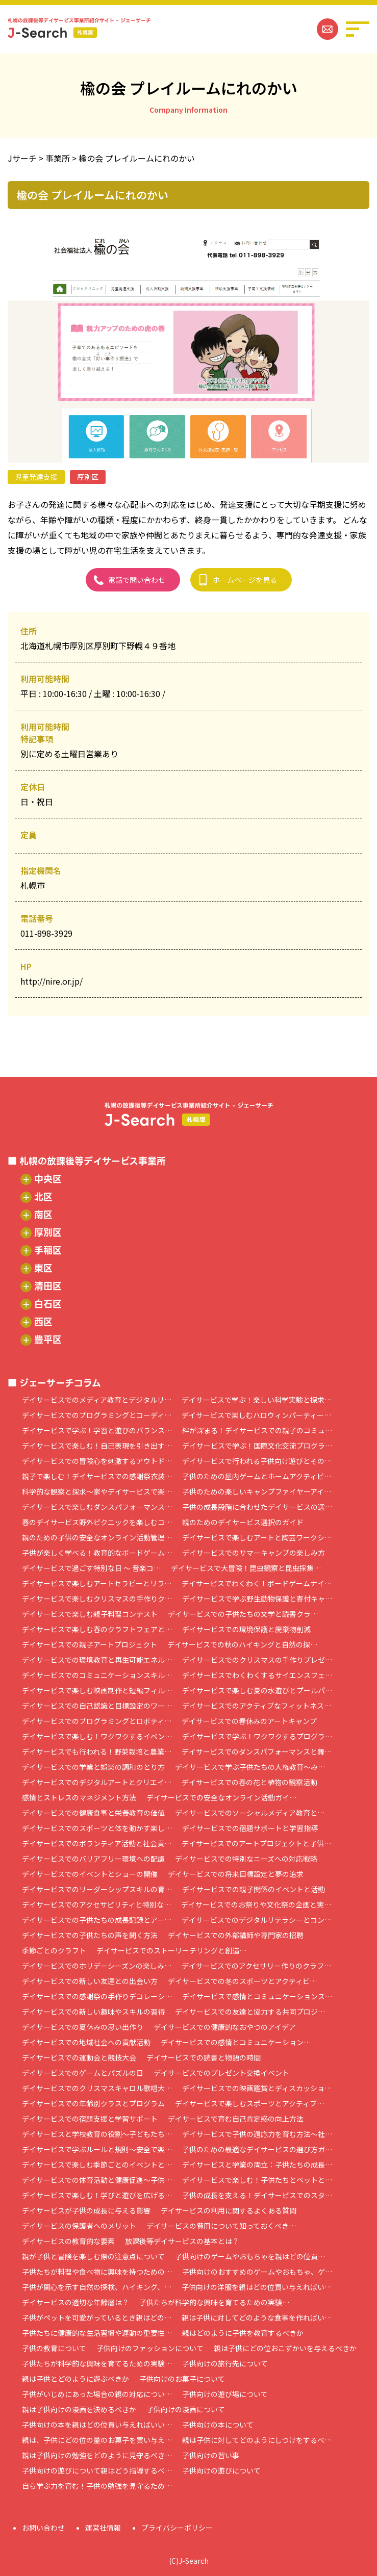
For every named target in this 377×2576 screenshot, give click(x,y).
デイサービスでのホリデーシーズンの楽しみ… (96, 1966)
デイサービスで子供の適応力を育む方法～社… (257, 2134)
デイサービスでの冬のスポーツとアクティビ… (242, 1981)
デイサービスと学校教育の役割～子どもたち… (97, 2134)
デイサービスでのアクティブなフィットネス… (256, 1706)
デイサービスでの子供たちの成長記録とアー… (96, 1920)
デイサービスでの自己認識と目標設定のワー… (97, 1706)
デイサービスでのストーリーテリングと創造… (171, 1950)
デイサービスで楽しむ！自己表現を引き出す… (97, 1445)
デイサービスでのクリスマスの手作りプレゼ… (257, 1660)
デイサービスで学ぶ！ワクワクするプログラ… (257, 1736)
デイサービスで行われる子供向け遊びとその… (257, 1461)
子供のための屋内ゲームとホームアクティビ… (256, 1476)
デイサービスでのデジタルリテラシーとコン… (257, 1920)
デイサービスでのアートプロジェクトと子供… (256, 1843)
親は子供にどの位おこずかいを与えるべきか (285, 2348)
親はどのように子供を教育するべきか (243, 2333)
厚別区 (87, 477)
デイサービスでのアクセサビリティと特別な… (96, 1904)
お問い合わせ (43, 2527)
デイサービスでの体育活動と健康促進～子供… (97, 2180)
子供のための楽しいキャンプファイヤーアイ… (256, 1491)
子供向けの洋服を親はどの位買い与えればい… (257, 2287)
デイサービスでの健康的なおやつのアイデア (225, 2027)
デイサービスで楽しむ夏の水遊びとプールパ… (257, 1690)
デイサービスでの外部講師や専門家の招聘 (236, 1935)
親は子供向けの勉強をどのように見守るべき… (97, 2455)
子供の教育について (54, 2348)
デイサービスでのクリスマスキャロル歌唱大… (97, 2088)
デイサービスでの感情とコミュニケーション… (236, 2042)
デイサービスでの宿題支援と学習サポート (90, 2119)
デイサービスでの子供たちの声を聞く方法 (90, 1935)
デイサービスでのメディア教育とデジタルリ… (96, 1400)
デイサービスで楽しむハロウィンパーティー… (256, 1415)
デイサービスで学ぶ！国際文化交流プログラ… (257, 1445)
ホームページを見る (245, 580)
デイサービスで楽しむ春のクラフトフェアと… (97, 1629)
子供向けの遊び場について (225, 2394)
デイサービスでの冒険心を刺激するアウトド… (97, 1461)
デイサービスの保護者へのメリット (79, 2226)
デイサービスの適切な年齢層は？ (75, 2302)
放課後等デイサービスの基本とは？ (182, 2241)
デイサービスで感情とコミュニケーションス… (257, 1996)
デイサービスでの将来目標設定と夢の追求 (236, 1874)
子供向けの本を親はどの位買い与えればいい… (97, 2424)
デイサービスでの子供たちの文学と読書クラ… (243, 1614)
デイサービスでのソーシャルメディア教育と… (249, 1813)
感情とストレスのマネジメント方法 (79, 1797)
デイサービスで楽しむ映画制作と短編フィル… (97, 1690)
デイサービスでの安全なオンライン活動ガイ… (221, 1797)
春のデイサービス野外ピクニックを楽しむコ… (97, 1522)
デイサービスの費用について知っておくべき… (221, 2226)
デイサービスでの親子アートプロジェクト (89, 1644)
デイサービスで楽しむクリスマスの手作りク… (97, 1598)
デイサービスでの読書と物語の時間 (203, 2057)
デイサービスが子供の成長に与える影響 (86, 2210)
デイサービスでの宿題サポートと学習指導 (250, 1828)
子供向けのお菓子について (182, 2379)
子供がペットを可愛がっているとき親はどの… (96, 2317)
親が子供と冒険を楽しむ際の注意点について (93, 2256)
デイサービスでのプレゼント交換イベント (221, 2073)
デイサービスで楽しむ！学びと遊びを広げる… (97, 2195)
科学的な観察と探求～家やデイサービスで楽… (97, 1491)
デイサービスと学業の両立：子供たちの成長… (257, 2164)
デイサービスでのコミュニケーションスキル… (97, 1675)
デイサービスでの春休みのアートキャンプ (249, 1721)
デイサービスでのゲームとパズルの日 (82, 2073)
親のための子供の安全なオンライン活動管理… (97, 1537)
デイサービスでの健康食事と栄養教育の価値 (93, 1813)
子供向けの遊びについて (221, 2470)
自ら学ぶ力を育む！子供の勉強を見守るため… (97, 2486)
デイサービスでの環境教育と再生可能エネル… (97, 1660)
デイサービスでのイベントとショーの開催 (90, 1874)
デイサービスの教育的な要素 (68, 2241)
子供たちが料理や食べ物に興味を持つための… (97, 2271)
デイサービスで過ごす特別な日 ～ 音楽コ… (91, 1568)
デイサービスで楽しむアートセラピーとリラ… (96, 1583)
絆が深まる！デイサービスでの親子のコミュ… (257, 1430)
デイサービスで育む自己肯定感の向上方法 (236, 2119)
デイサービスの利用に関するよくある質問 (228, 2210)
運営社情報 (103, 2527)
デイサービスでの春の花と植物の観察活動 (249, 1782)
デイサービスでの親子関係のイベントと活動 (253, 1889)
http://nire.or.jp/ (51, 981)
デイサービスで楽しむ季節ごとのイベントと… (97, 2164)
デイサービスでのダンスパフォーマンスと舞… (257, 1751)
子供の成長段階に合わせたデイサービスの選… (257, 1507)
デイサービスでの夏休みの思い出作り (82, 2027)
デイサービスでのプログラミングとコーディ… (96, 1415)
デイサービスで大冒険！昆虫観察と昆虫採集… (246, 1568)
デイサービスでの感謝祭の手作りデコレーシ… (97, 1996)
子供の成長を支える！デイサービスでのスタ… (257, 2195)
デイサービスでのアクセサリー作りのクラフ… (256, 1966)
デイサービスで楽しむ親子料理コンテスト (90, 1614)
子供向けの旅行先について (225, 2363)
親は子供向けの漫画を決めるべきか (79, 2409)
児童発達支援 (36, 477)
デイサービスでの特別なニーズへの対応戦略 (246, 1858)
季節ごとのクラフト (54, 1950)
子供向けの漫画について (185, 2409)
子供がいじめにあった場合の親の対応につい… (97, 2394)
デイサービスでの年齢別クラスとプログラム (93, 2103)
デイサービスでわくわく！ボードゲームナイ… (257, 1583)
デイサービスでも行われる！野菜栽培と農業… (96, 1751)
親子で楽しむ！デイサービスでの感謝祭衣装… (97, 1476)
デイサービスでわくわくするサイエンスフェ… (257, 1675)
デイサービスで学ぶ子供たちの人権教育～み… (250, 1767)
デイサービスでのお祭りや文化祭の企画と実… (256, 1904)
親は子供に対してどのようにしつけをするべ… (257, 2440)
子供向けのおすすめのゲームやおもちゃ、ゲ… (257, 2271)
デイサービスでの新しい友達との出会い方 (90, 1981)
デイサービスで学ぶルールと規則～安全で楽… (97, 2149)
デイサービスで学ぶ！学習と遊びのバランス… (97, 1430)
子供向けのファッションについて (150, 2348)
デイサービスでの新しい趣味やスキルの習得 (93, 2011)
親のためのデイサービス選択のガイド (243, 1522)
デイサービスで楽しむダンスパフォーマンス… (97, 1507)
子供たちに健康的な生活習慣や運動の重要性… (97, 2333)
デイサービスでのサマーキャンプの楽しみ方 (253, 1553)
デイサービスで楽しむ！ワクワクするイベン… (97, 1736)
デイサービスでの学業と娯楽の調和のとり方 (93, 1767)
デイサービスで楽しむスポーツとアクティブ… (249, 2103)
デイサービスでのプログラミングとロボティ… (96, 1721)
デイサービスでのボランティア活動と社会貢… (96, 1843)
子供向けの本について (218, 2424)
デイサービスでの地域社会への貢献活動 (86, 2042)
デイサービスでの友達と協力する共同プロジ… (250, 2011)
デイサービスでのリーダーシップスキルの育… (97, 1889)
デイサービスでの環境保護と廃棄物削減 (246, 1629)
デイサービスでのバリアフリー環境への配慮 (93, 1858)
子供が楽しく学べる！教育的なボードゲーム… (97, 1553)
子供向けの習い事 (210, 2455)
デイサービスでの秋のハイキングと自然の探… (242, 1644)
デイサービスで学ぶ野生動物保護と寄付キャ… (257, 1598)
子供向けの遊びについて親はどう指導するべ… (97, 2470)
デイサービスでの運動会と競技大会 (79, 2057)
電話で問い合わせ (136, 580)
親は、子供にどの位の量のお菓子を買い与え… (97, 2440)
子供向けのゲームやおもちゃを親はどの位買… (250, 2256)
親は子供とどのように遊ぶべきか (75, 2379)
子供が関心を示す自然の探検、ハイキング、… (96, 2287)
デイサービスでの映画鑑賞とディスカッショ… (257, 2088)
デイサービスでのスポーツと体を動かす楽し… (97, 1828)
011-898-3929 (46, 933)
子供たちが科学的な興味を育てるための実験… (214, 2302)
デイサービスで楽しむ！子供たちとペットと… (257, 2180)
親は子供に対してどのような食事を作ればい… (257, 2317)
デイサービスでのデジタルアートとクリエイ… (96, 1782)
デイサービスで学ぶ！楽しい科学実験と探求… (257, 1400)
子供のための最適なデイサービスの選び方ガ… (257, 2149)
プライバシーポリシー (177, 2527)
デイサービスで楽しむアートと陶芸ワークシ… (257, 1537)
